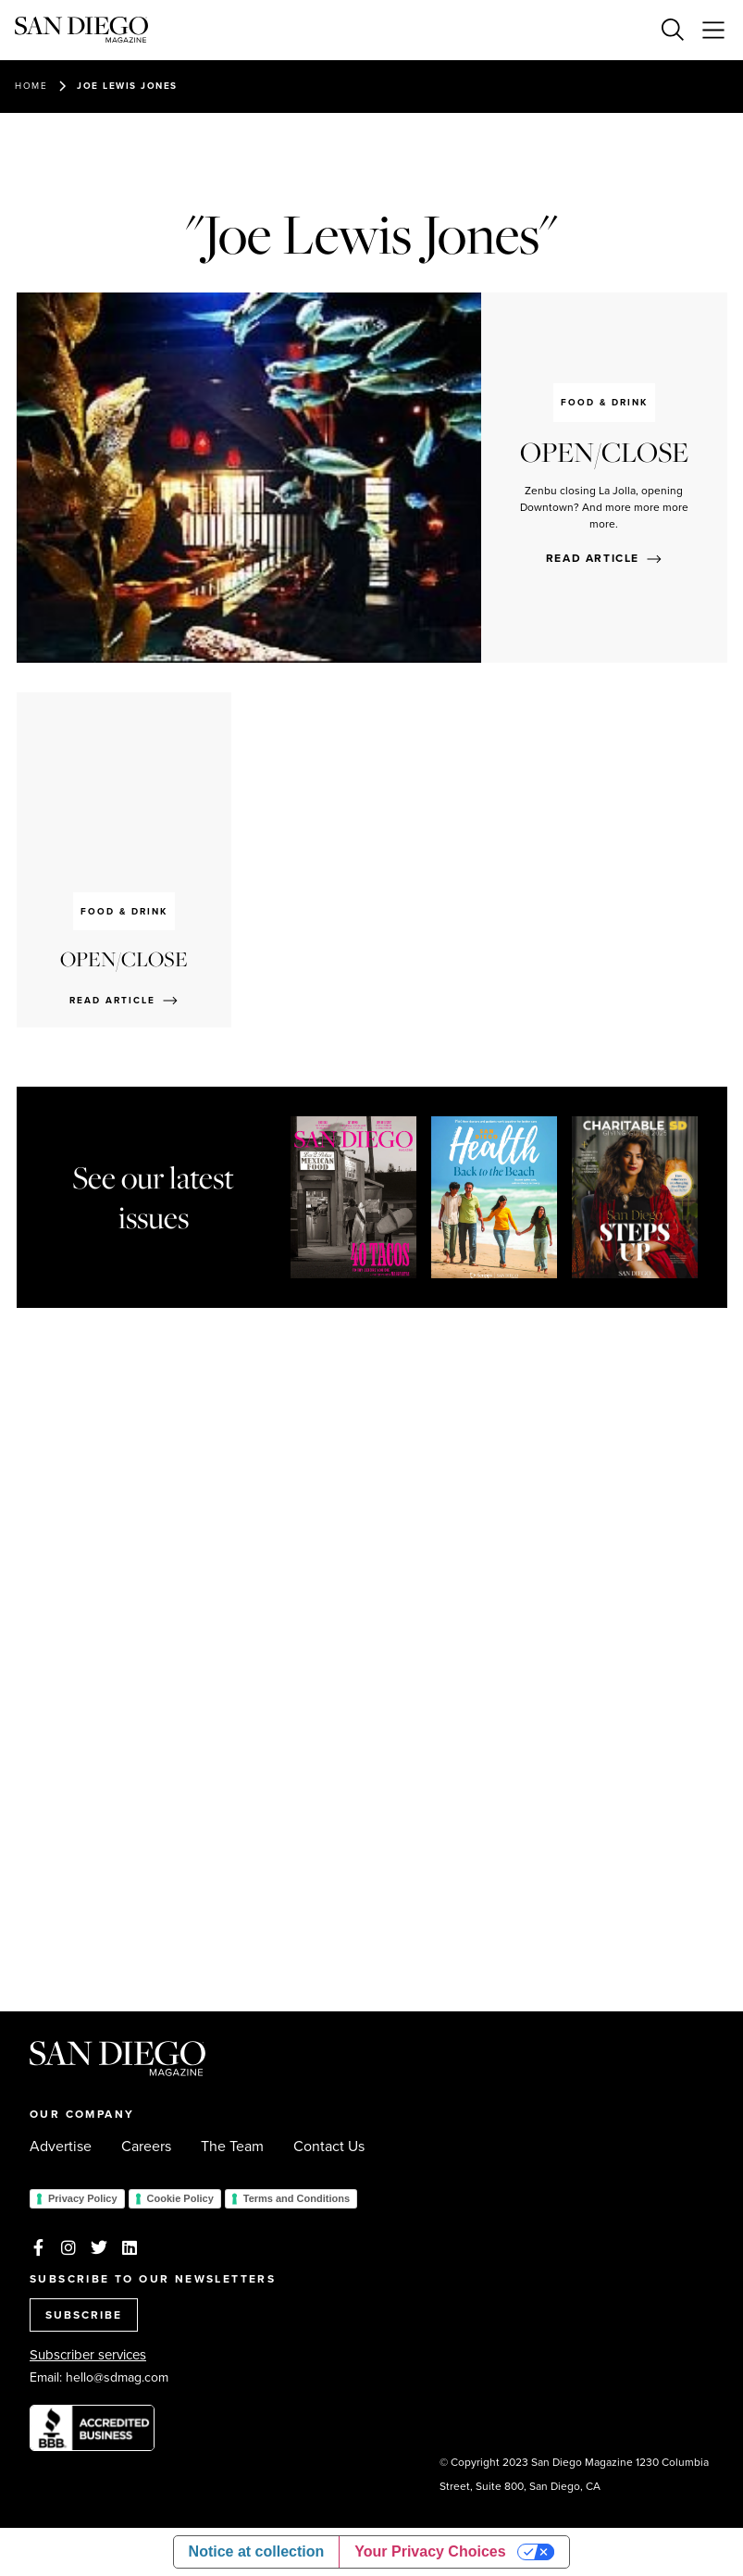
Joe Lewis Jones (127, 86)
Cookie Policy (180, 2198)
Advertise (61, 2146)
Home (31, 86)
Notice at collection (257, 2551)
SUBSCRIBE (83, 2315)
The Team (232, 2146)
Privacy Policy (83, 2198)
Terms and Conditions (296, 2198)
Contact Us (329, 2146)
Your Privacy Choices (429, 2551)
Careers (146, 2146)
